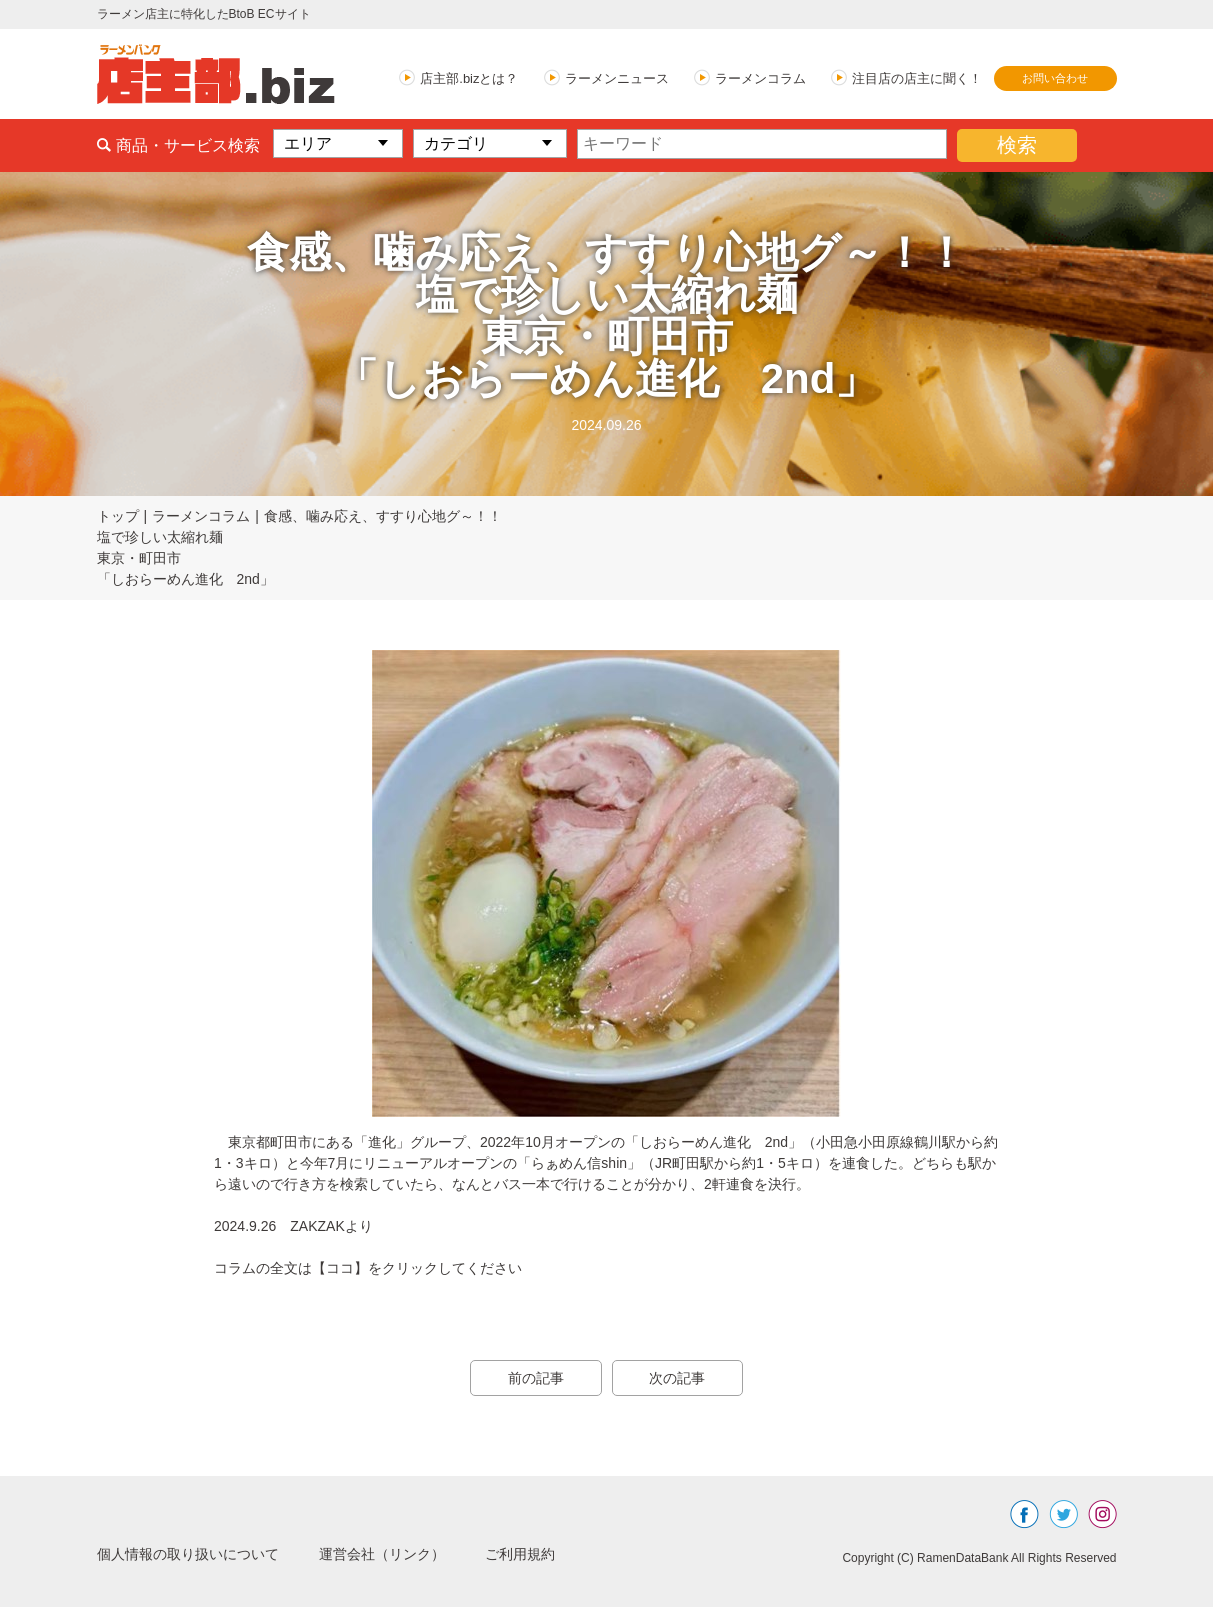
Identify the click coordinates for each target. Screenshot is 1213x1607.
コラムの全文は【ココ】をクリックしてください (368, 1268)
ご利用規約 (569, 1553)
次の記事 (687, 1378)
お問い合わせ (1055, 78)
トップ (118, 516)
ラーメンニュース (617, 78)
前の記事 (527, 1378)
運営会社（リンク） (417, 1553)
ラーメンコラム (760, 78)
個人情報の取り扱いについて (201, 1553)
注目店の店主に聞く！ (917, 78)
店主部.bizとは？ (469, 78)
